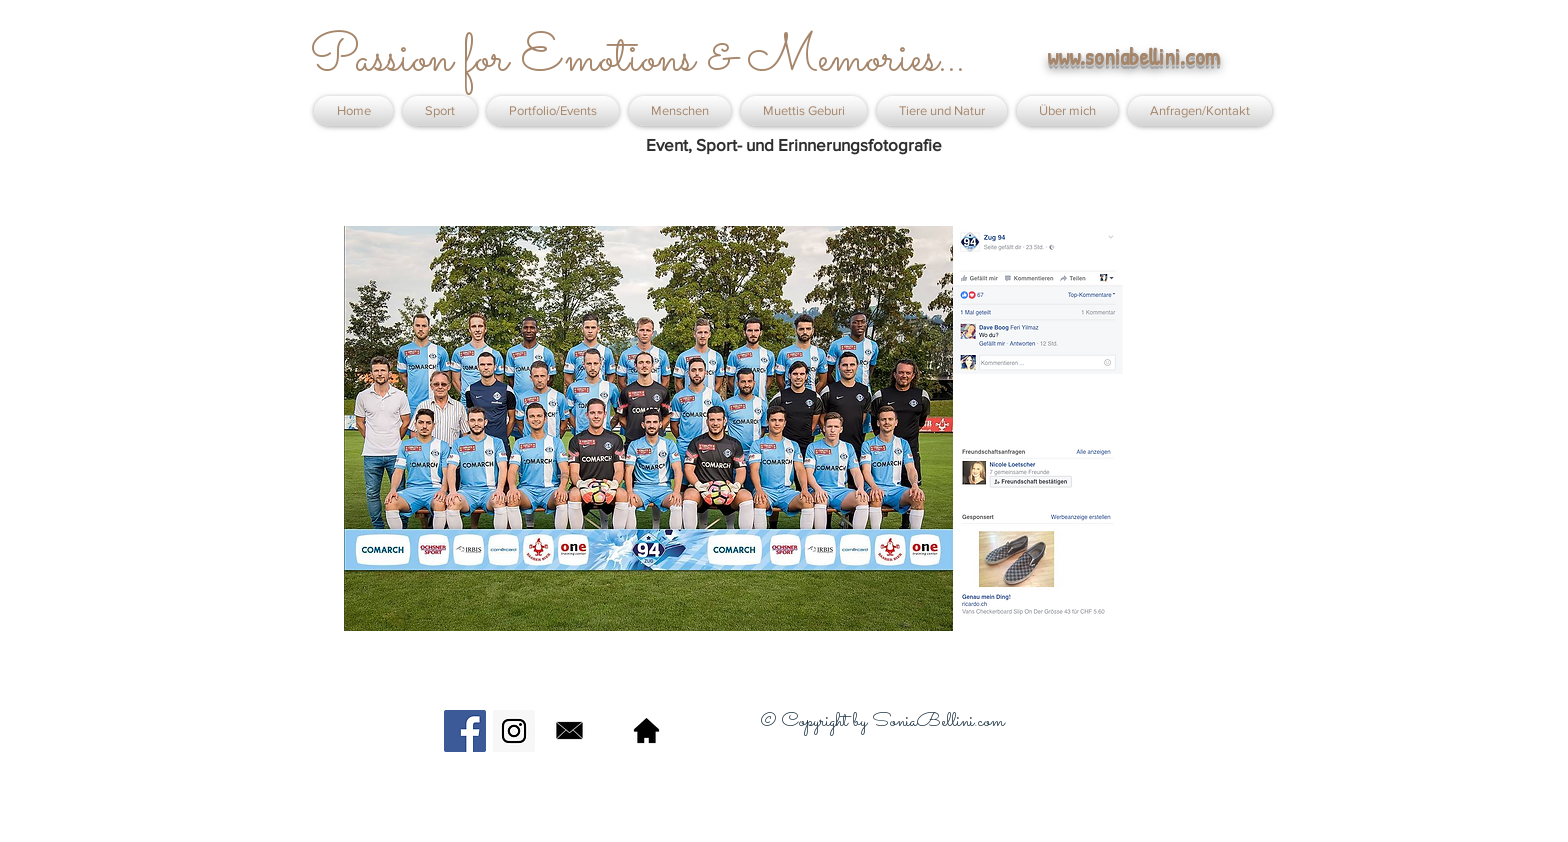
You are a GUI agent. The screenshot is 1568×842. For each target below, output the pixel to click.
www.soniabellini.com (1133, 56)
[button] (553, 111)
